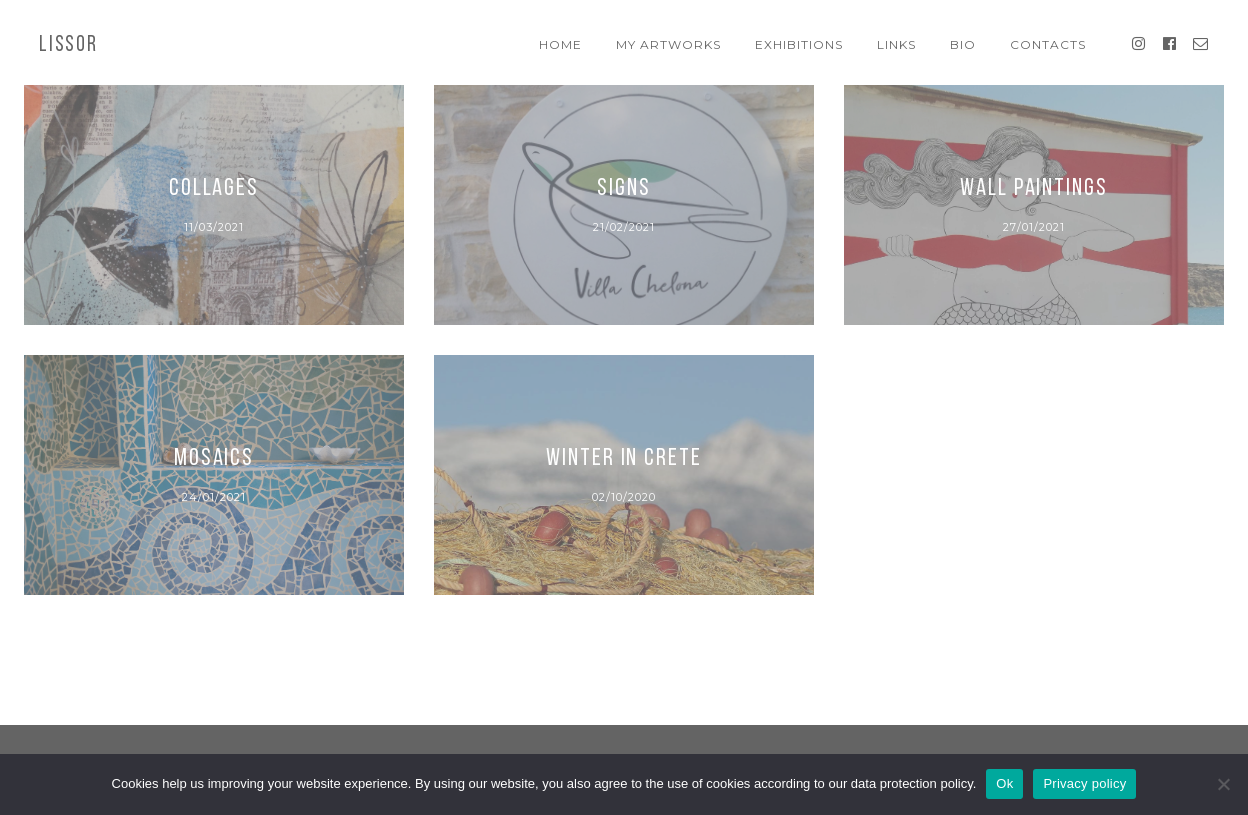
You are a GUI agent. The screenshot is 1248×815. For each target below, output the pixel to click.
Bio (963, 44)
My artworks (668, 44)
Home (560, 44)
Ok (1004, 783)
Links (896, 44)
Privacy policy (1084, 783)
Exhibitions (799, 44)
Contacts (1048, 44)
